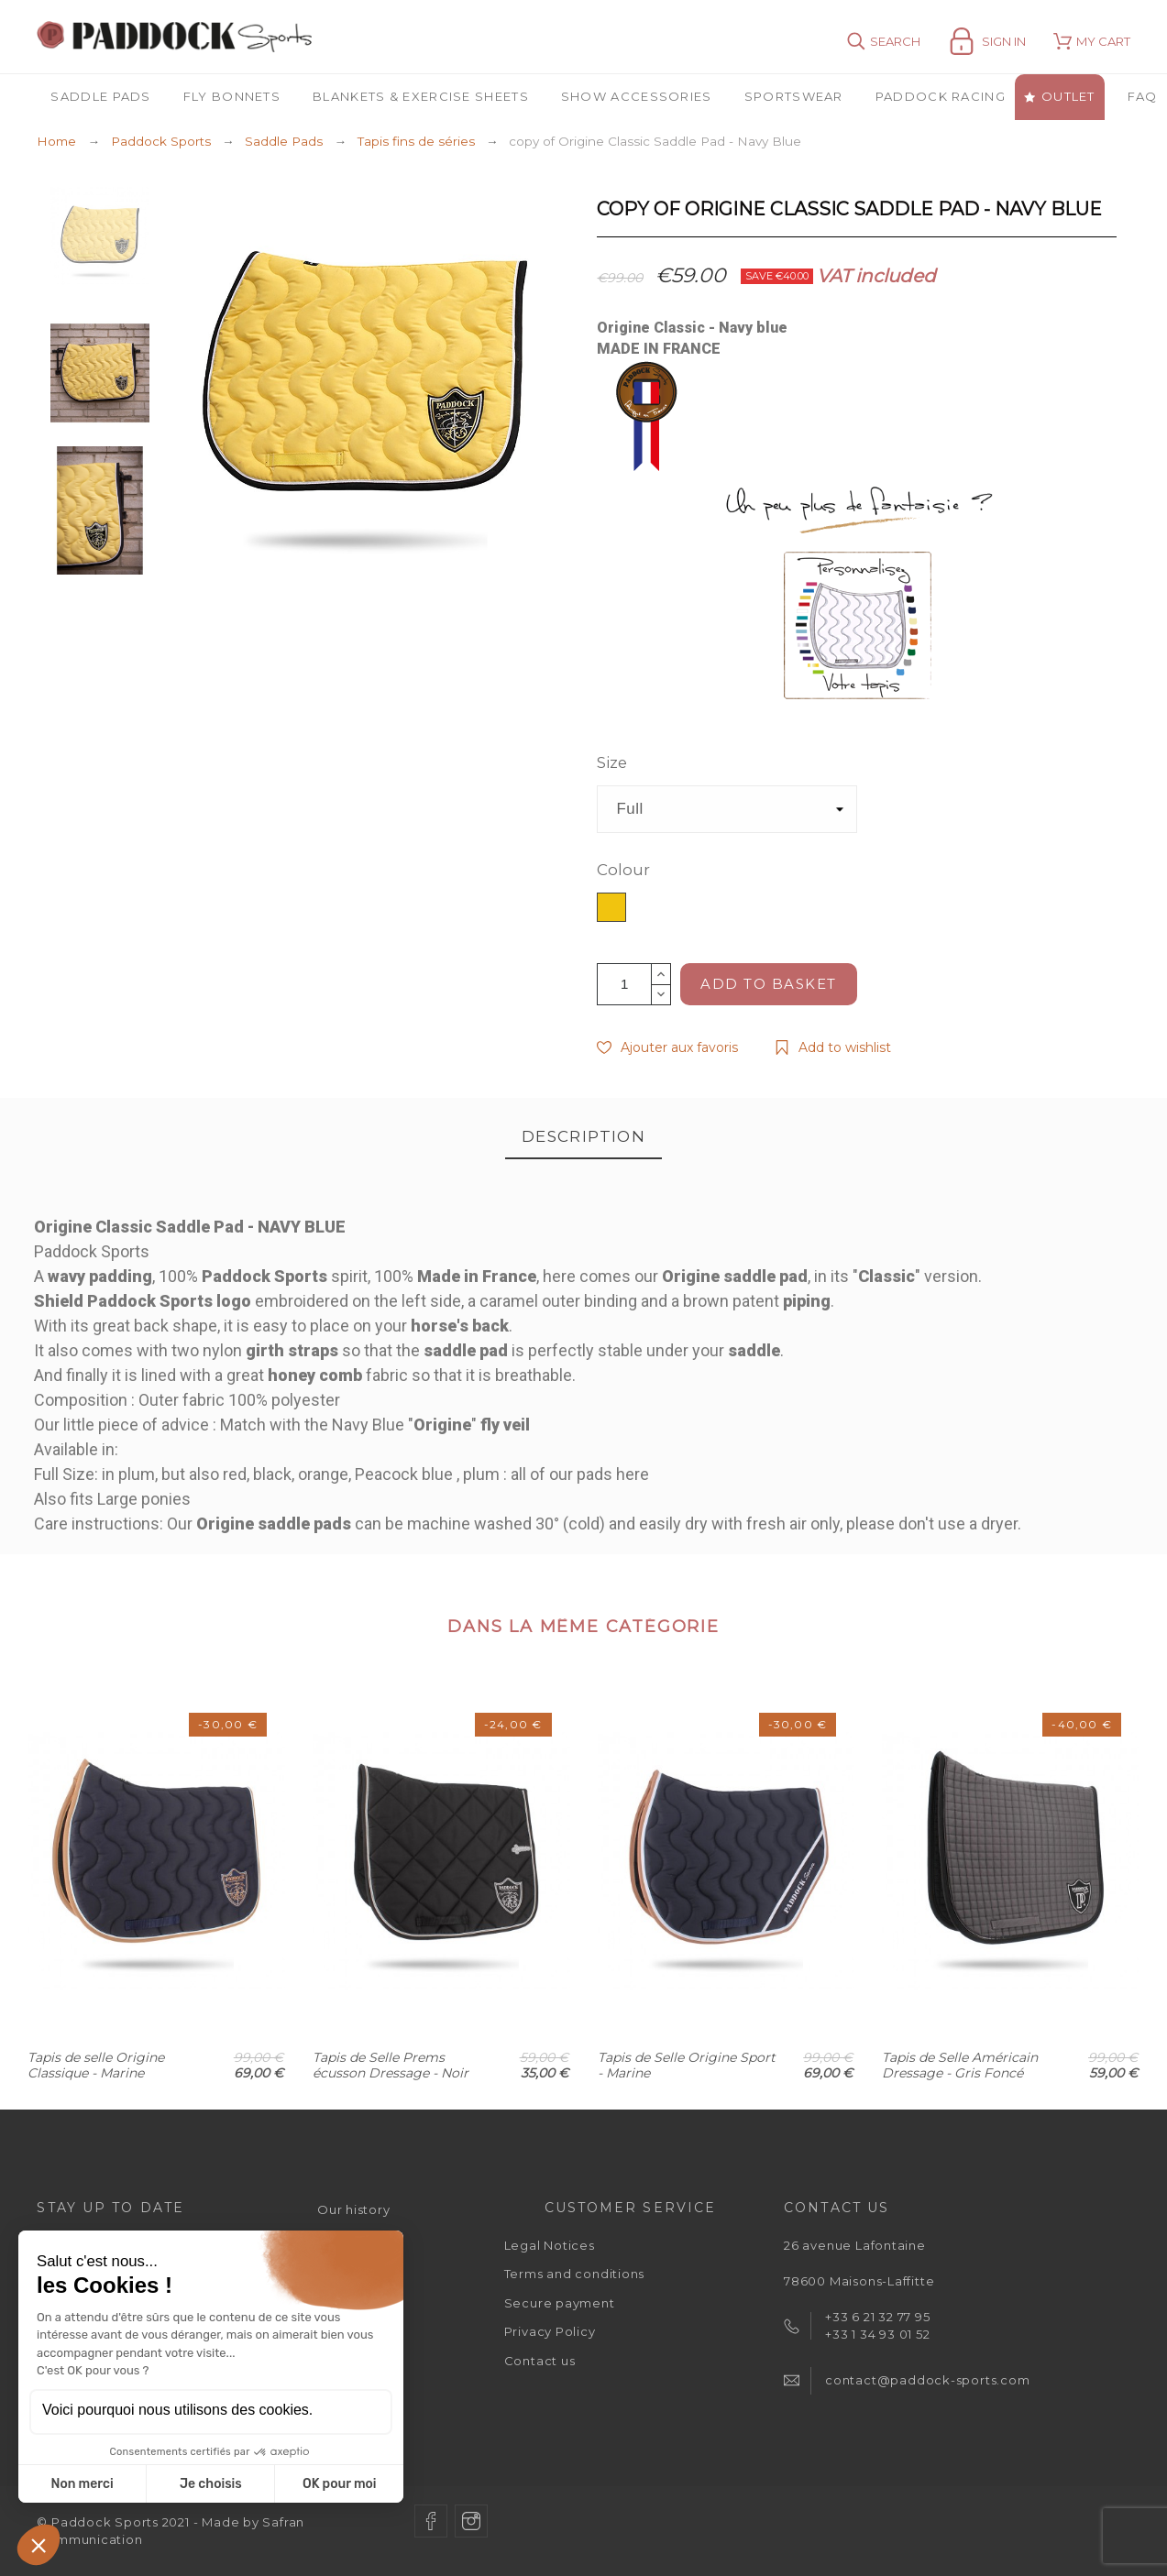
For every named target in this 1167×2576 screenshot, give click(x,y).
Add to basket (768, 983)
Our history (354, 2209)
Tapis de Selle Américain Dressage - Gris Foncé (960, 2065)
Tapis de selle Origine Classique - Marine (96, 2065)
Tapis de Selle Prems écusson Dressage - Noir (390, 2065)
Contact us (540, 2360)
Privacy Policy (550, 2331)
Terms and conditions (574, 2273)
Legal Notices (549, 2245)
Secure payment (559, 2303)
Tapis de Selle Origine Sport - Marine (687, 2065)
